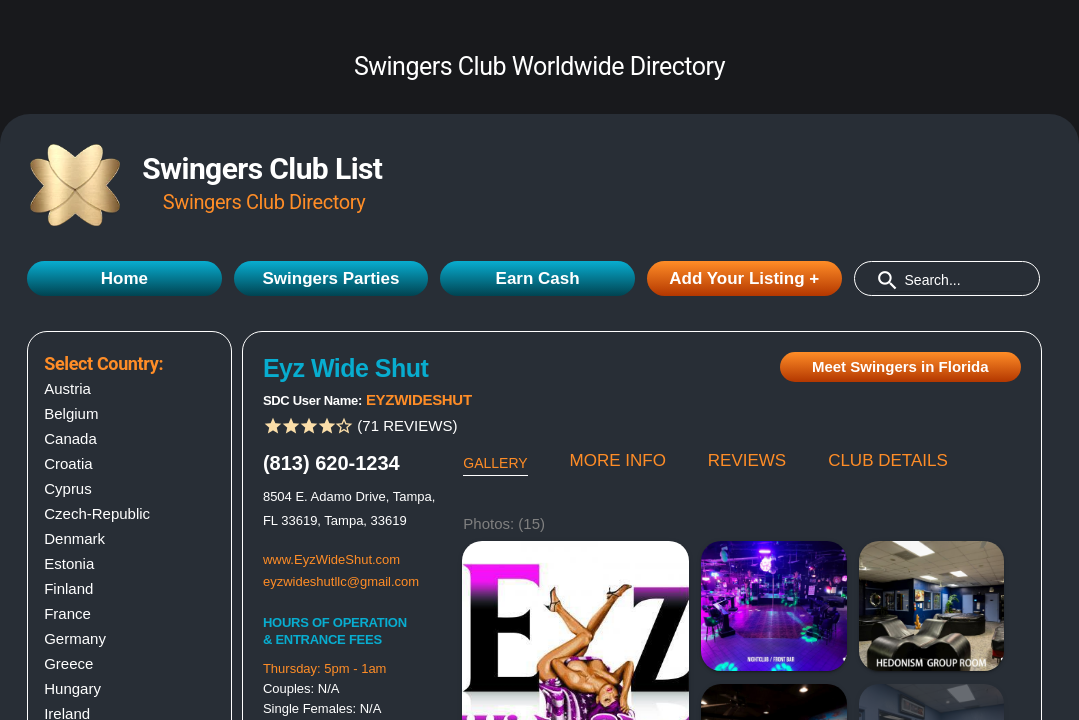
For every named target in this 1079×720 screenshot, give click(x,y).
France (67, 613)
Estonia (69, 563)
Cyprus (68, 488)
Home (124, 278)
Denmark (74, 538)
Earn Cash (538, 278)
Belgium (71, 413)
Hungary (72, 688)
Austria (67, 388)
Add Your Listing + (744, 278)
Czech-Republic (97, 513)
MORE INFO (618, 460)
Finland (68, 588)
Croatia (68, 463)
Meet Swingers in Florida (900, 366)
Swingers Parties (330, 278)
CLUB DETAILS (888, 460)
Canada (70, 438)
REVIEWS (747, 460)
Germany (75, 638)
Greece (68, 663)
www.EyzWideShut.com (331, 559)
